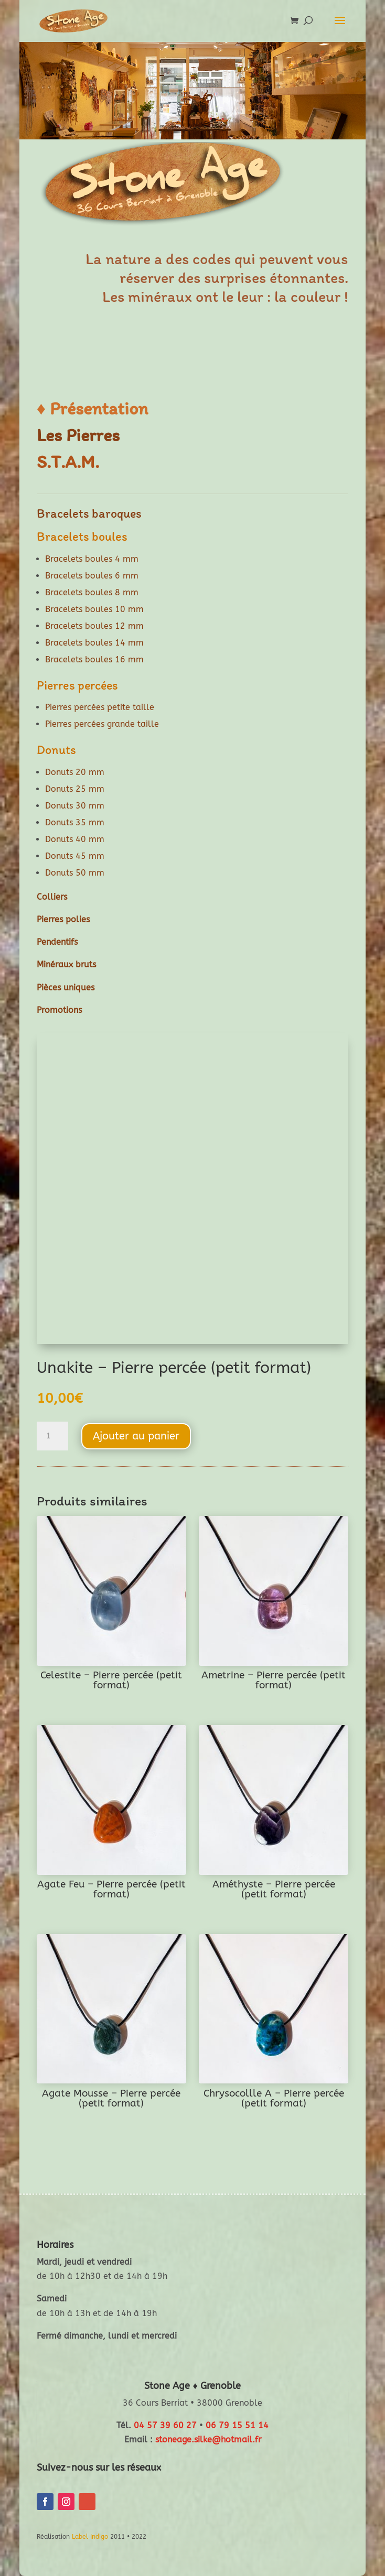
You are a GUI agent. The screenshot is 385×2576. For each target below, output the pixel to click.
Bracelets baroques (89, 513)
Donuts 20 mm (74, 772)
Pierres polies (63, 919)
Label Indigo (90, 2536)
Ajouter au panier (136, 1436)
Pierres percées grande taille (102, 724)
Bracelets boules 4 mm (91, 559)
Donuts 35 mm (74, 822)
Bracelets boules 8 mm (91, 592)
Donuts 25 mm (74, 789)
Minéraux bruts (66, 964)
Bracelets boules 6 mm (91, 576)
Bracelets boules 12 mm (94, 626)
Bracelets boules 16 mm (94, 659)
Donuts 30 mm (74, 806)
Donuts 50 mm (74, 873)
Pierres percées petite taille (99, 707)
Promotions (59, 1010)
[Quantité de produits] (52, 1436)
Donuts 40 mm (74, 839)
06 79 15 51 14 (237, 2425)
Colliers (52, 897)
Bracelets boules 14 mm (94, 643)
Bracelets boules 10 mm (94, 609)
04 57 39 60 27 (165, 2425)
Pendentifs (57, 942)
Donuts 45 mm (74, 856)
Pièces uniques (65, 987)
